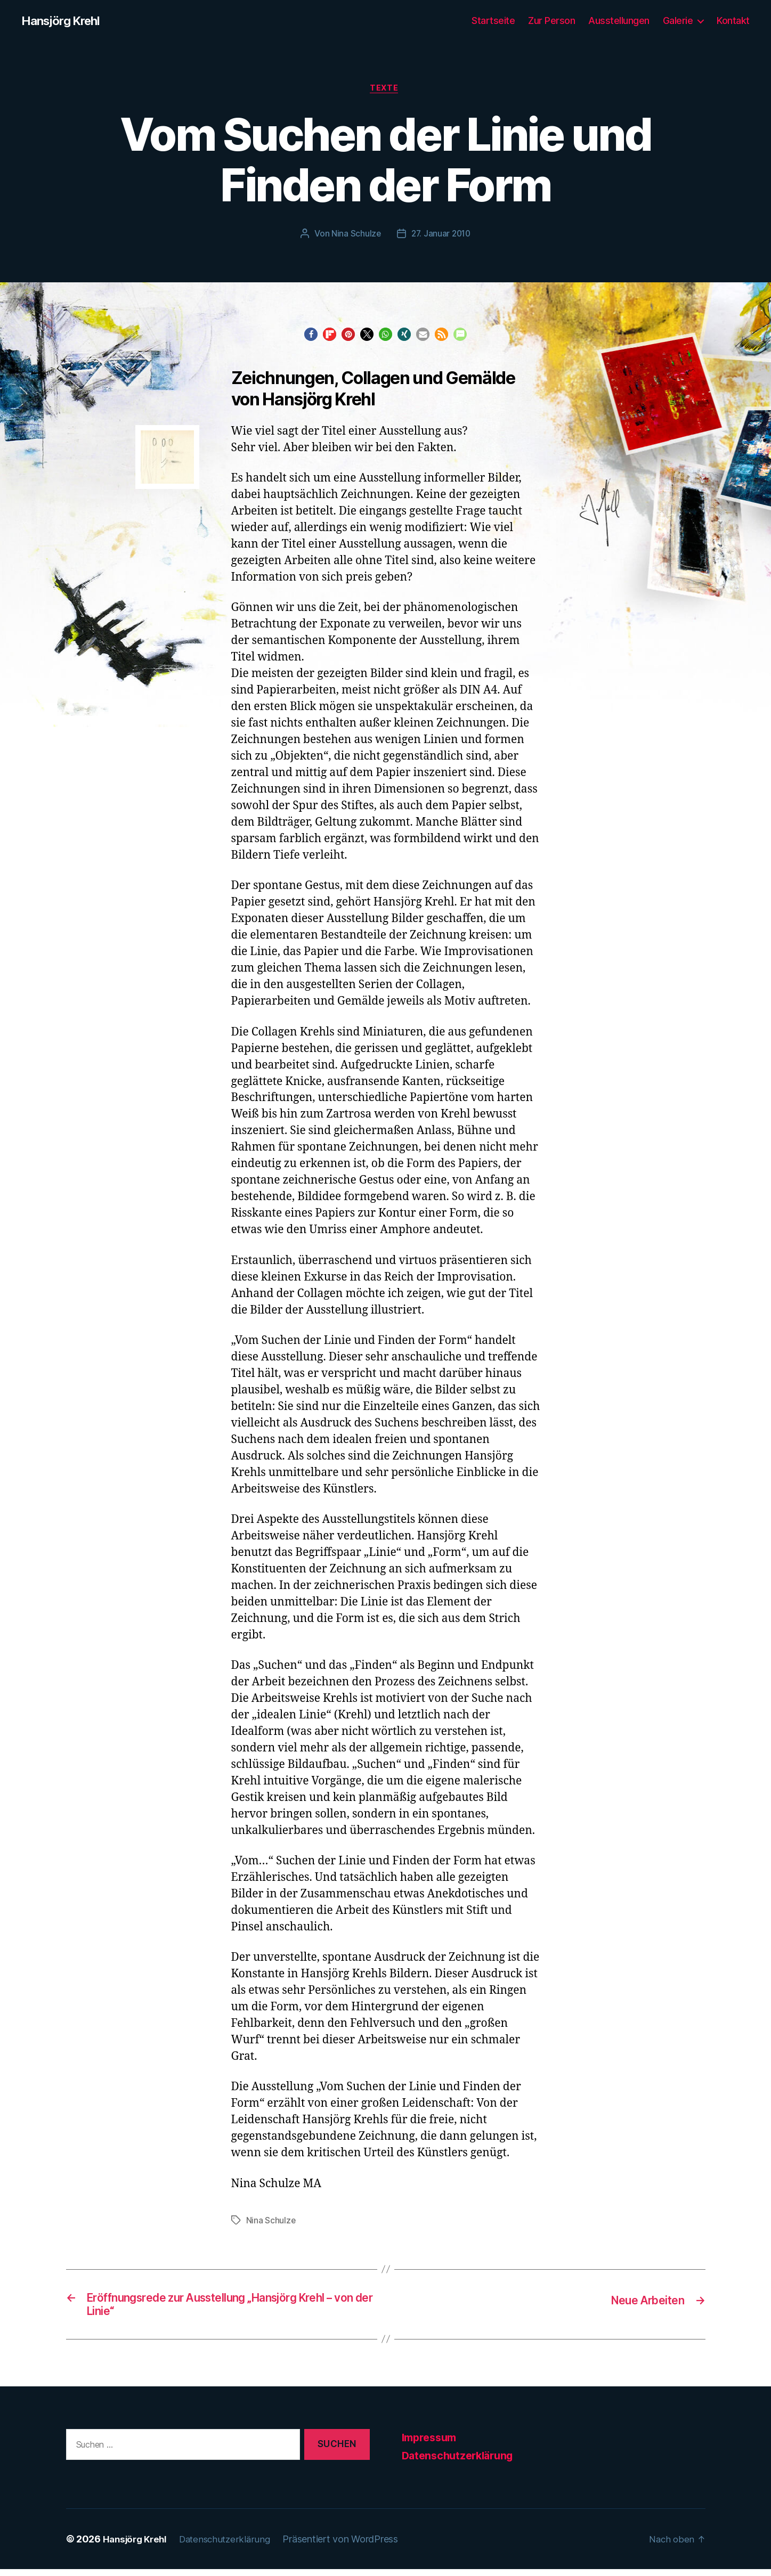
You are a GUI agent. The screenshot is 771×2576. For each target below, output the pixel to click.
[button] (311, 337)
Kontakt (733, 21)
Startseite (493, 21)
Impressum (432, 2444)
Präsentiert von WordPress (349, 2545)
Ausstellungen (619, 21)
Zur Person (551, 21)
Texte (385, 90)
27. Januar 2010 (441, 236)
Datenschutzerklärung (461, 2462)
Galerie (678, 21)
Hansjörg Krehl (64, 21)
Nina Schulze (355, 236)
